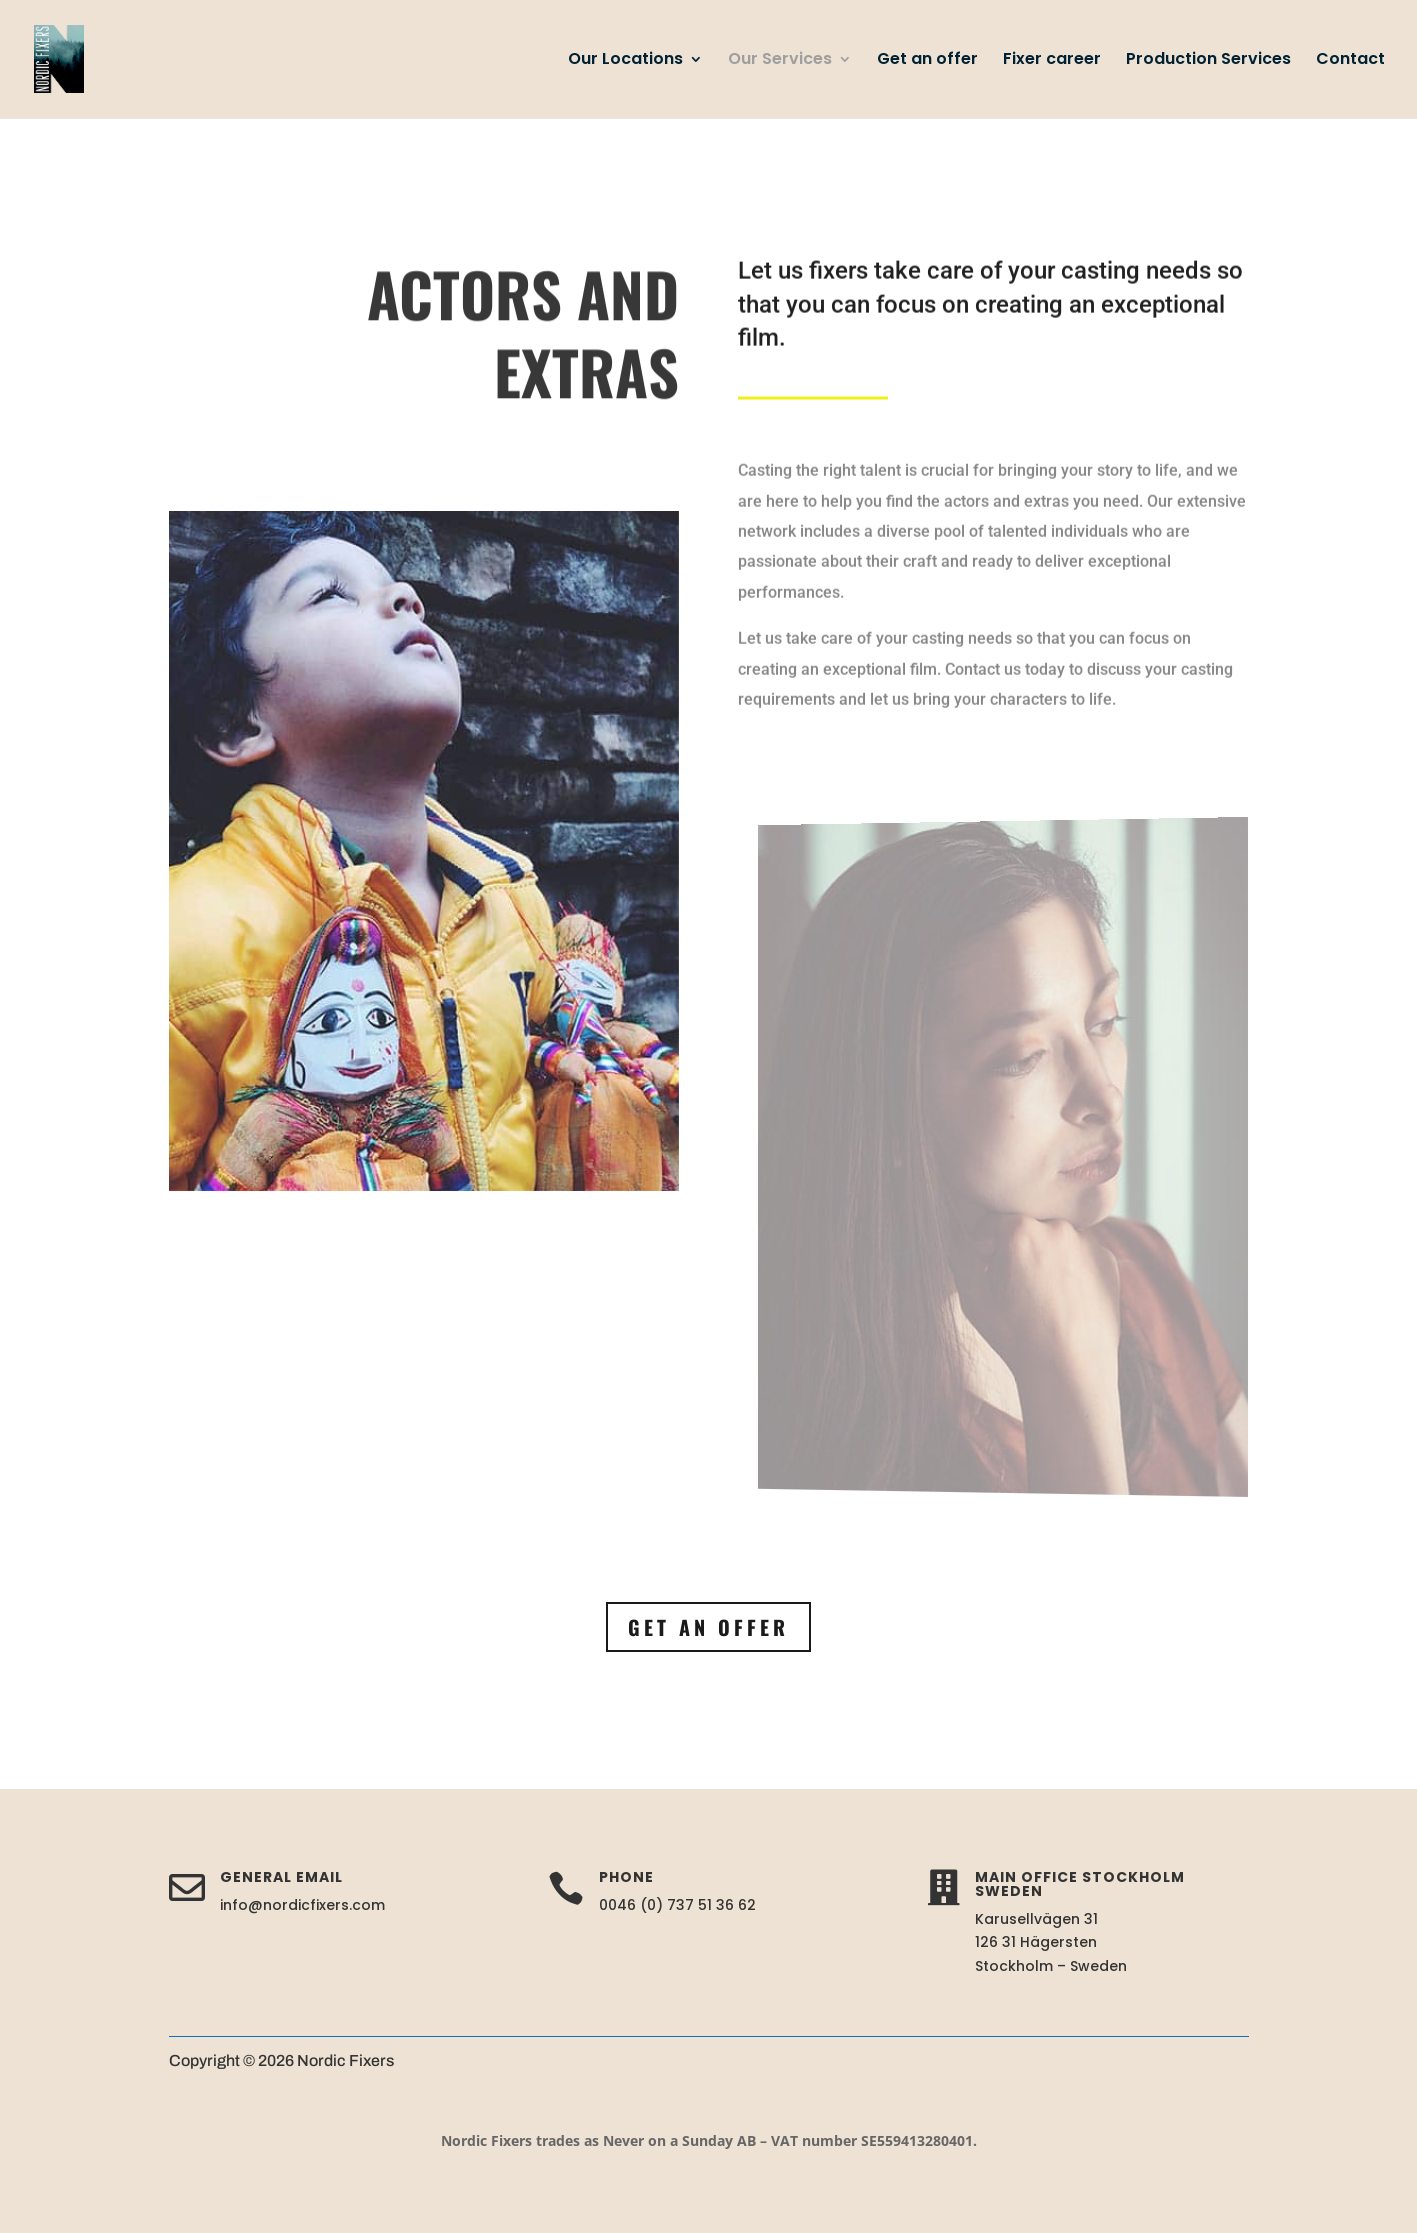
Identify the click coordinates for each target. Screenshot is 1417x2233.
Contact (1350, 61)
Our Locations (625, 61)
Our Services (780, 61)
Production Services (1208, 61)
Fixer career (1052, 61)
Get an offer (927, 61)
